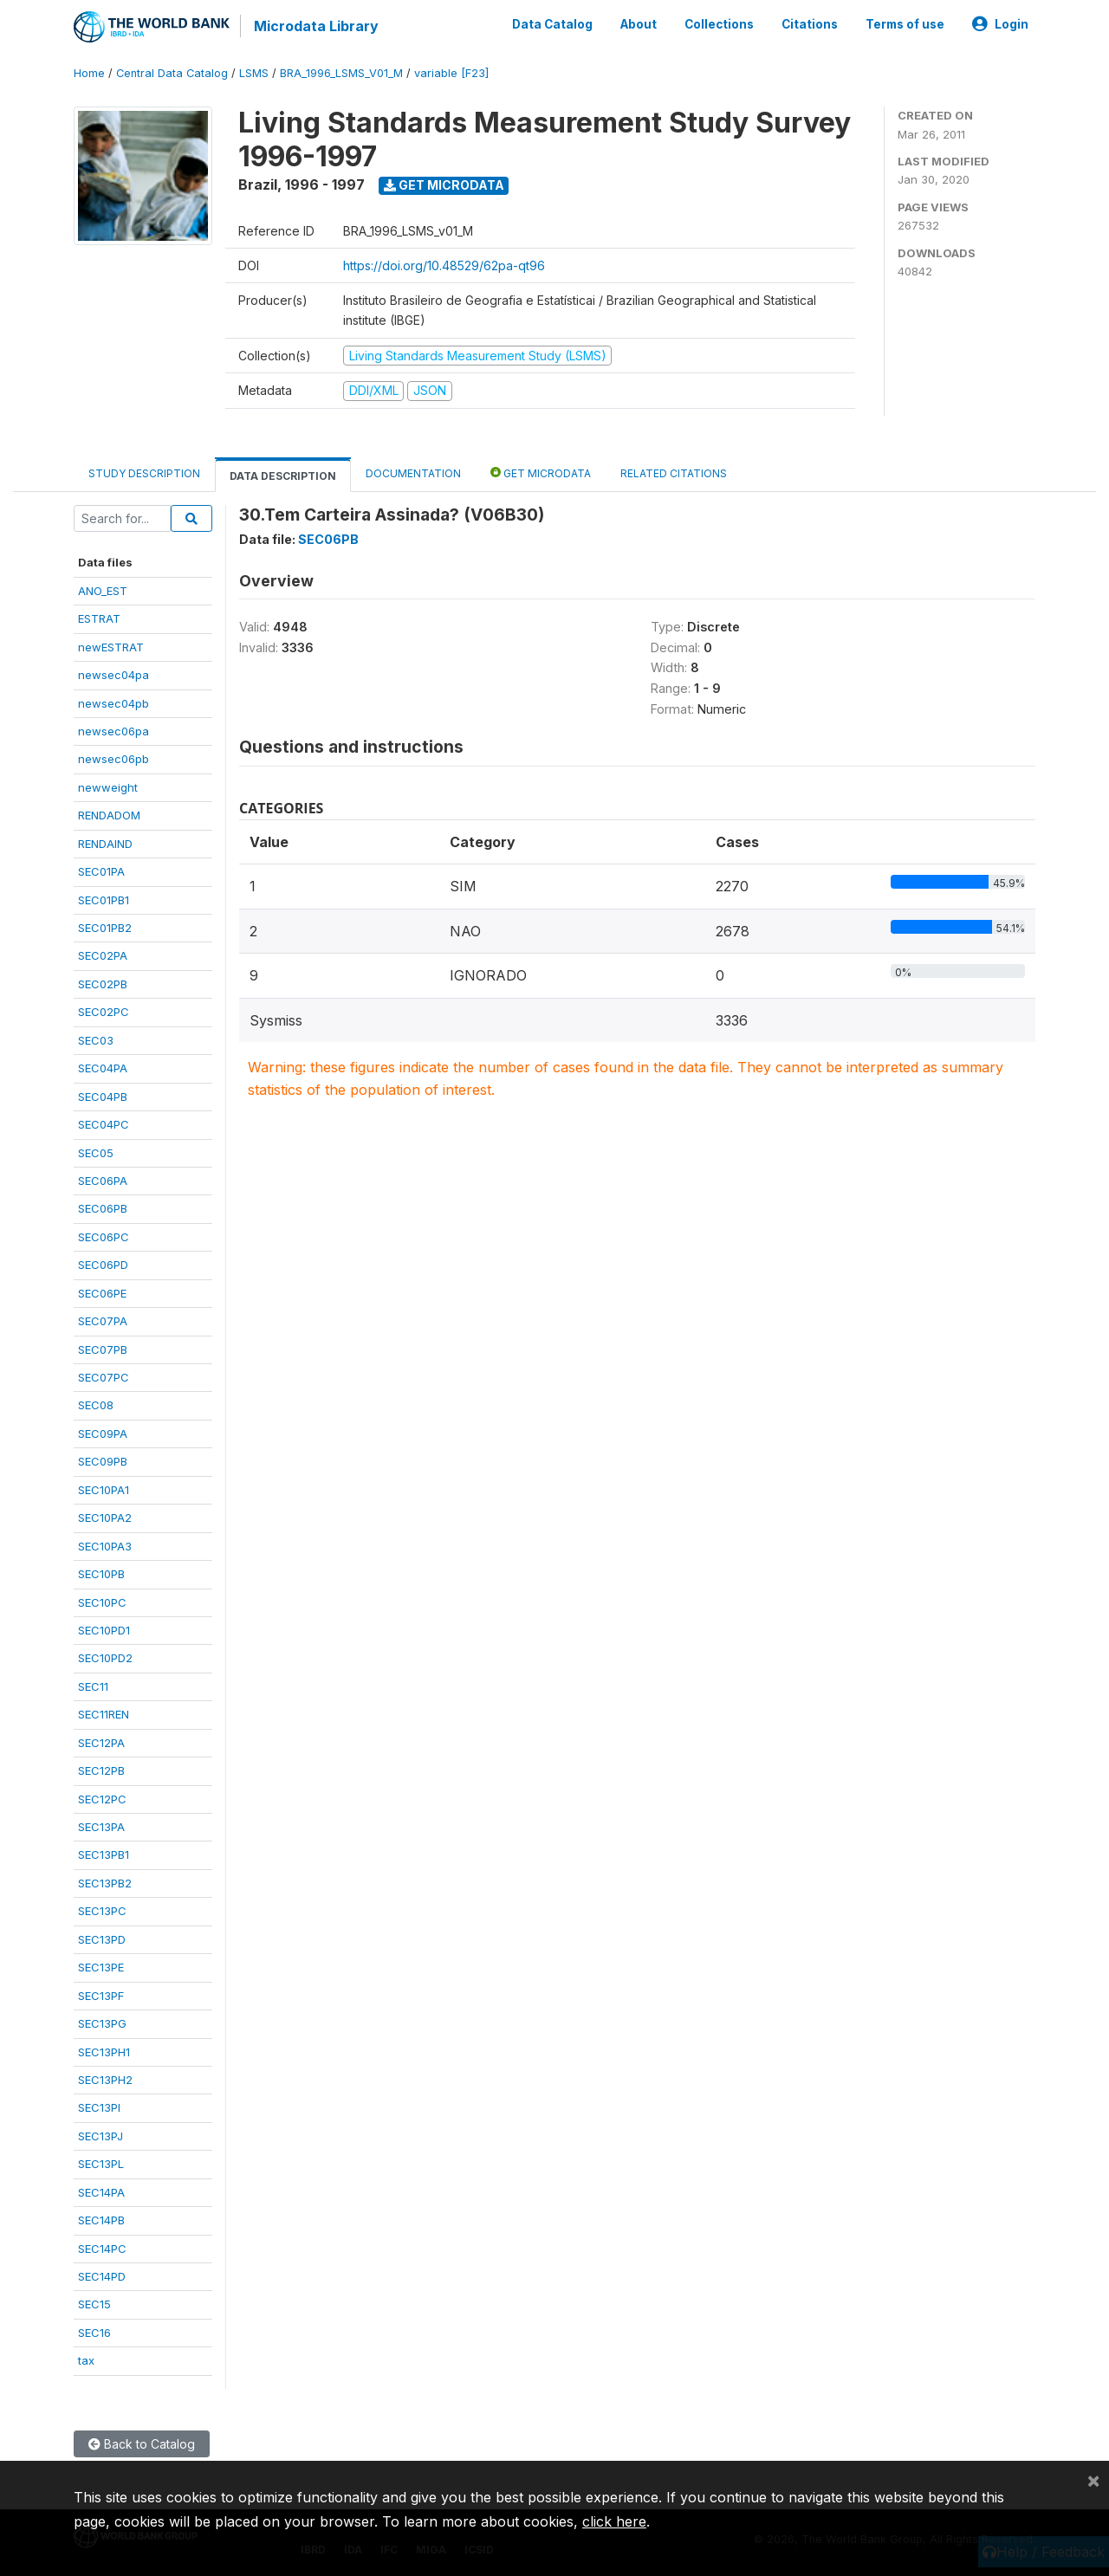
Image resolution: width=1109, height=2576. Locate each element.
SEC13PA (101, 1827)
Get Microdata (444, 185)
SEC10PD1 (104, 1630)
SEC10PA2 (105, 1517)
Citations (809, 24)
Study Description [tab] (144, 472)
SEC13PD (102, 1939)
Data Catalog (552, 24)
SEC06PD (103, 1265)
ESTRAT (99, 618)
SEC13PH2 (105, 2080)
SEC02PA (102, 955)
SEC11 (93, 1686)
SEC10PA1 (103, 1490)
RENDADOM (109, 815)
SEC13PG (102, 2023)
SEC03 (95, 1040)
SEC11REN (103, 1714)
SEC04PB (102, 1097)
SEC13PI (99, 2107)
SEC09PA (102, 1433)
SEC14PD (102, 2276)
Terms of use (905, 24)
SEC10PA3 (105, 1546)
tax (86, 2360)
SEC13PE (101, 1967)
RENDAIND (105, 844)
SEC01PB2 (105, 928)
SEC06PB (102, 1208)
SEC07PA (102, 1321)
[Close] (1093, 2479)
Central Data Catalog (172, 73)
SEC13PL (101, 2164)
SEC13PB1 (103, 1854)
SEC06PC (103, 1237)
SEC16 (94, 2333)
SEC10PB (101, 1574)
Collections (719, 24)
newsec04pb (113, 702)
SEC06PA (102, 1181)
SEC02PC (103, 1012)
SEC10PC (102, 1601)
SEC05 (95, 1152)
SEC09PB (102, 1461)
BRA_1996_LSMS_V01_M (341, 73)
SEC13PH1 (104, 2051)
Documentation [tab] (413, 472)
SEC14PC (102, 2249)
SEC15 (94, 2304)
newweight (108, 787)
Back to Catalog (141, 2444)
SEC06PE (102, 1293)
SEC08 (95, 1405)
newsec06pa (113, 731)
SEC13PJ (100, 2136)
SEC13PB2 (105, 1883)
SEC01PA (101, 871)
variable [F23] (451, 73)
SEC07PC (103, 1377)
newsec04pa (113, 675)
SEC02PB (102, 984)
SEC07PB (102, 1349)
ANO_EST (102, 591)
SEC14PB (101, 2220)
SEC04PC (103, 1124)
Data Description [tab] (283, 475)
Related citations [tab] (673, 472)
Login (1000, 24)
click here (614, 2521)
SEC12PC (102, 1799)
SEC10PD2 (105, 1658)
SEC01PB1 (103, 900)
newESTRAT (111, 647)
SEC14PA (101, 2192)
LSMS (254, 73)
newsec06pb (113, 759)
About (638, 24)
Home (89, 73)
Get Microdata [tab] (540, 471)
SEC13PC (102, 1911)
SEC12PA (101, 1743)
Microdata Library (316, 26)
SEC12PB (101, 1770)
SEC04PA (102, 1068)
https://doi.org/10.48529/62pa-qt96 (444, 265)
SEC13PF (101, 1996)
